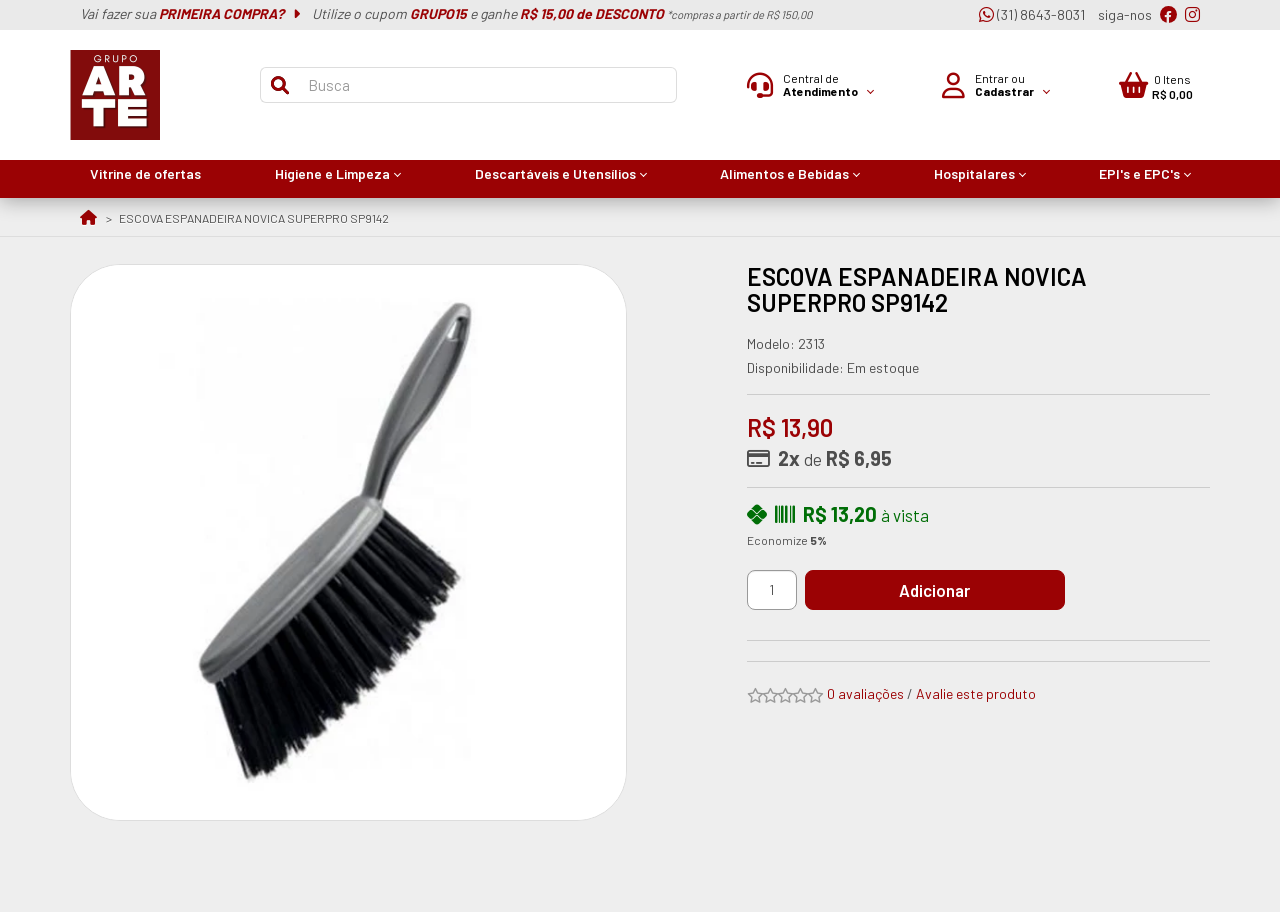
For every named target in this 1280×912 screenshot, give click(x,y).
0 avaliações (865, 693)
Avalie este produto (976, 693)
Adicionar (954, 590)
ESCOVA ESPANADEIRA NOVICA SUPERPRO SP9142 (254, 218)
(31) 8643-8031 (1032, 14)
